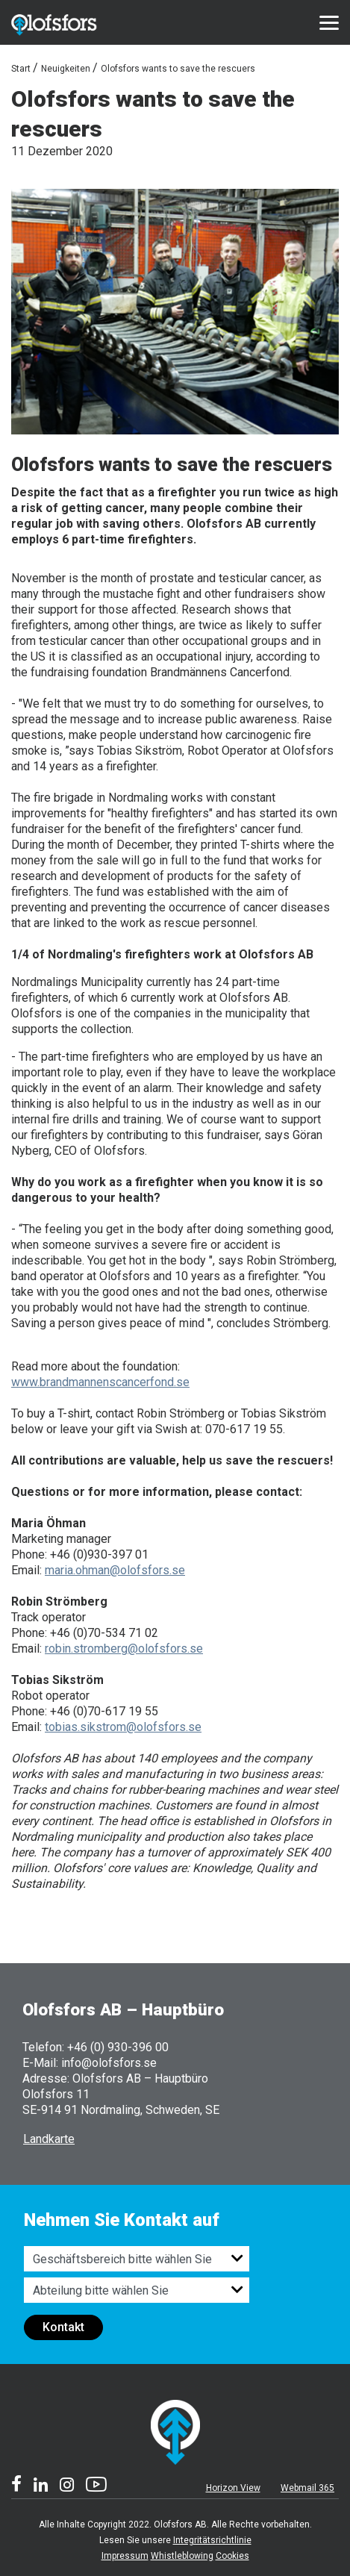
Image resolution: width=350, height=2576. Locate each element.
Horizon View (233, 2488)
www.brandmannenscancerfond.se (100, 1382)
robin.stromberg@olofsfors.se (124, 1648)
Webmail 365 (307, 2488)
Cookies (232, 2556)
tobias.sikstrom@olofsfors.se (123, 1727)
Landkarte (49, 2139)
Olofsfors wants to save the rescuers (178, 68)
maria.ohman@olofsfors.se (115, 1570)
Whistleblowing (182, 2556)
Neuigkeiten (65, 68)
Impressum (125, 2556)
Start (21, 68)
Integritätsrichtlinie (212, 2540)
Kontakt (63, 2327)
